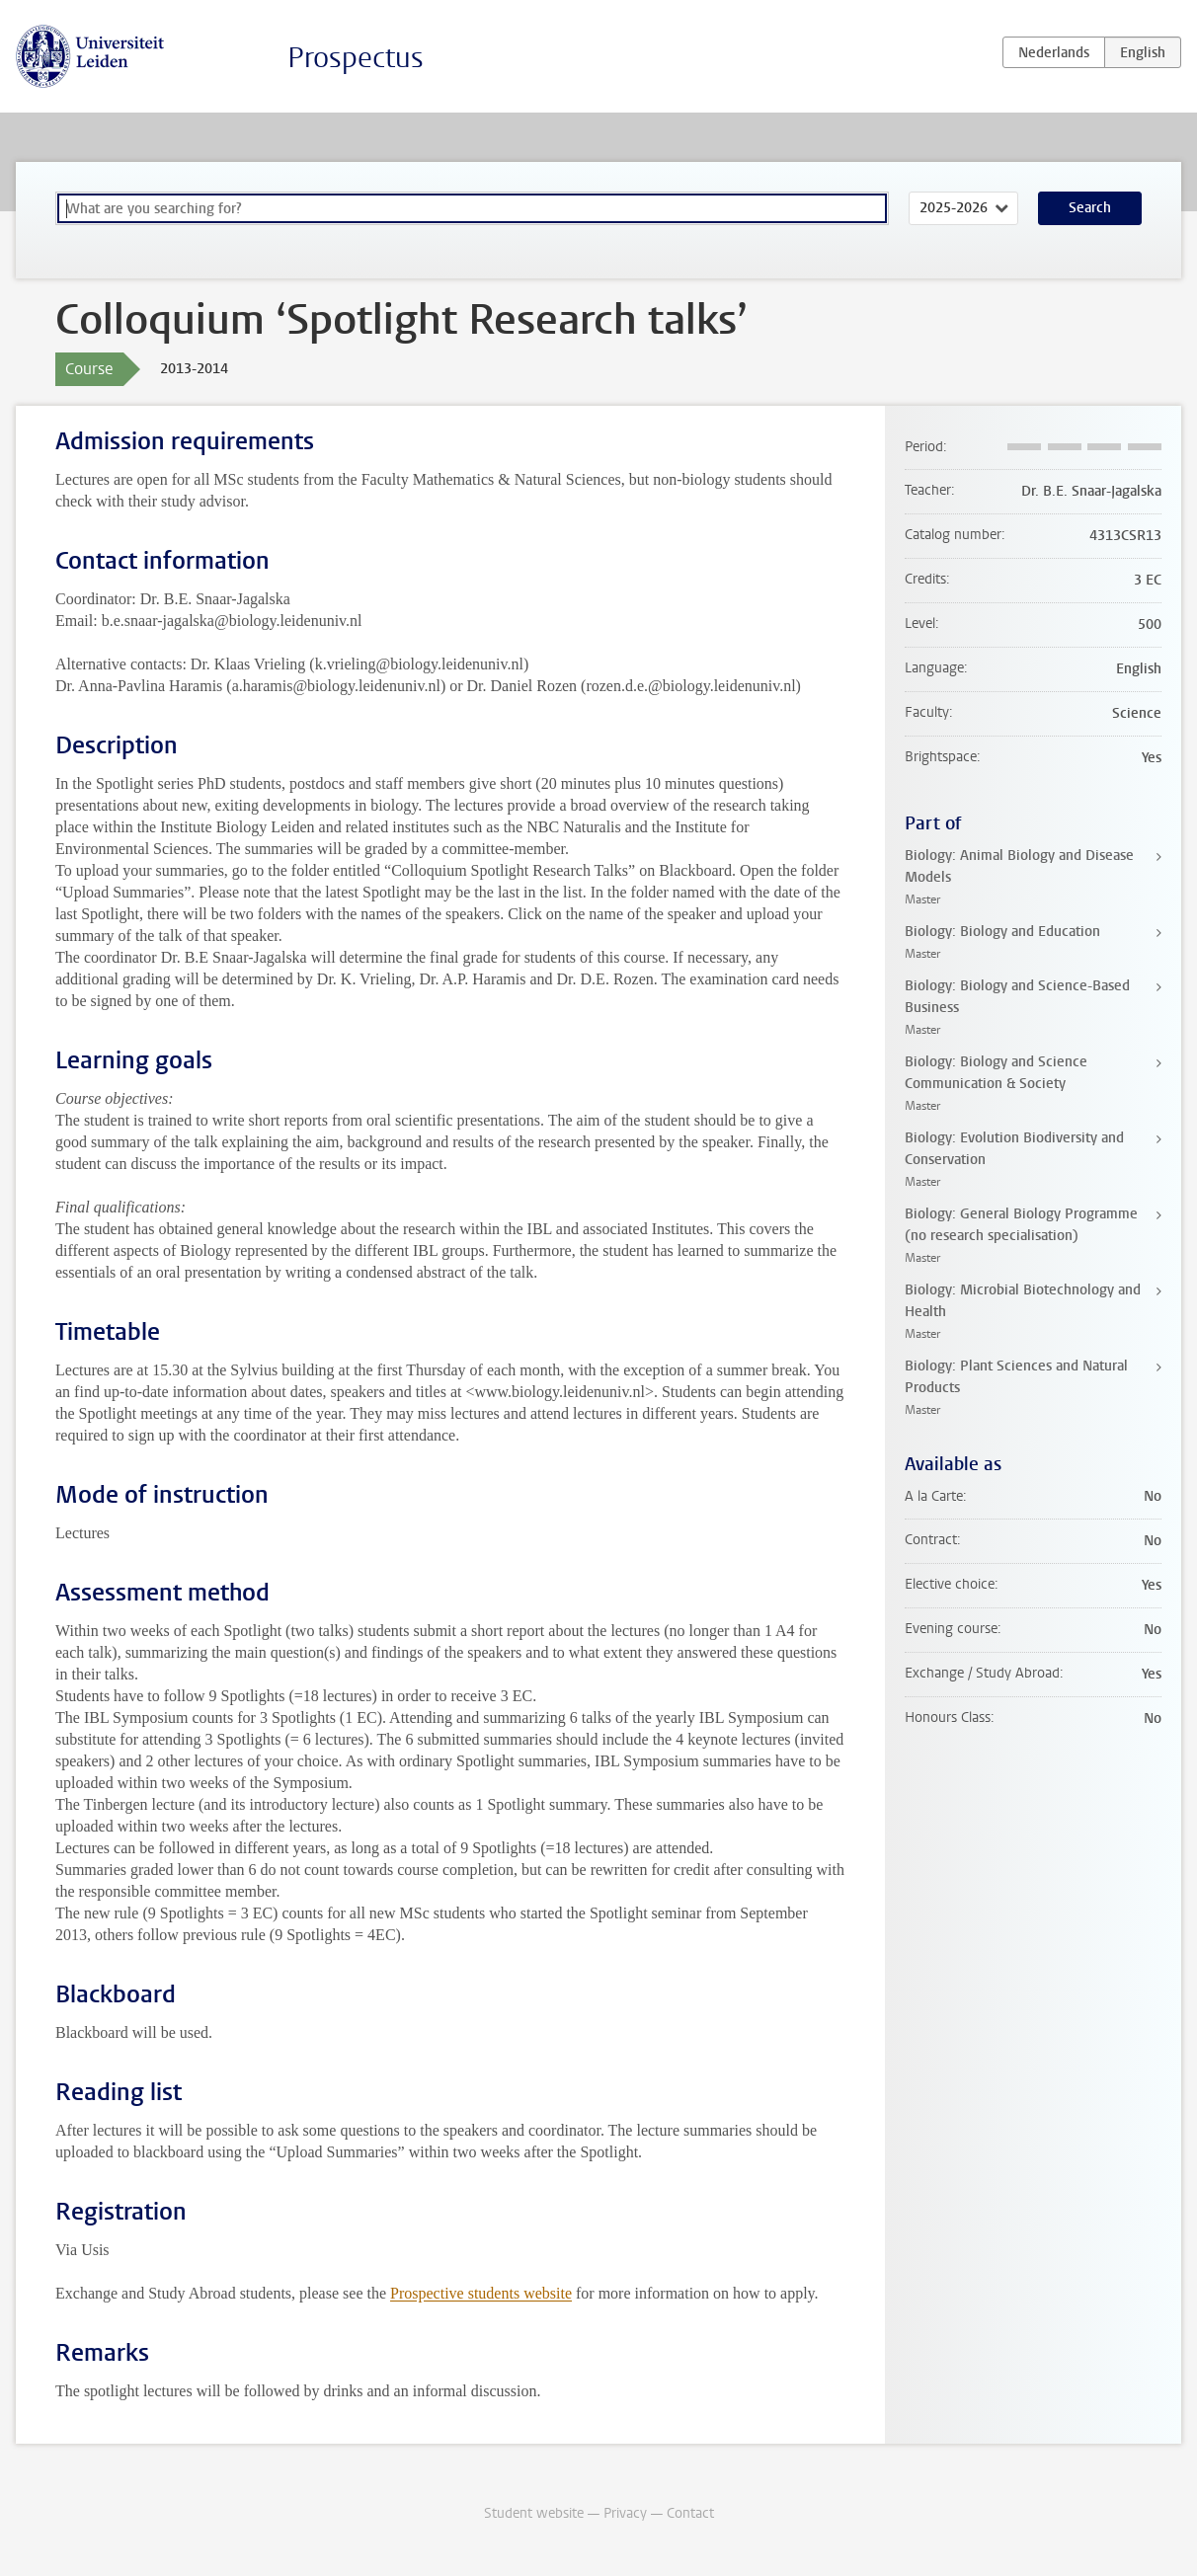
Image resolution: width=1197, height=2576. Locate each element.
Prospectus (355, 57)
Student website (534, 2513)
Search (1090, 207)
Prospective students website (481, 2293)
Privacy (625, 2513)
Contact (690, 2513)
